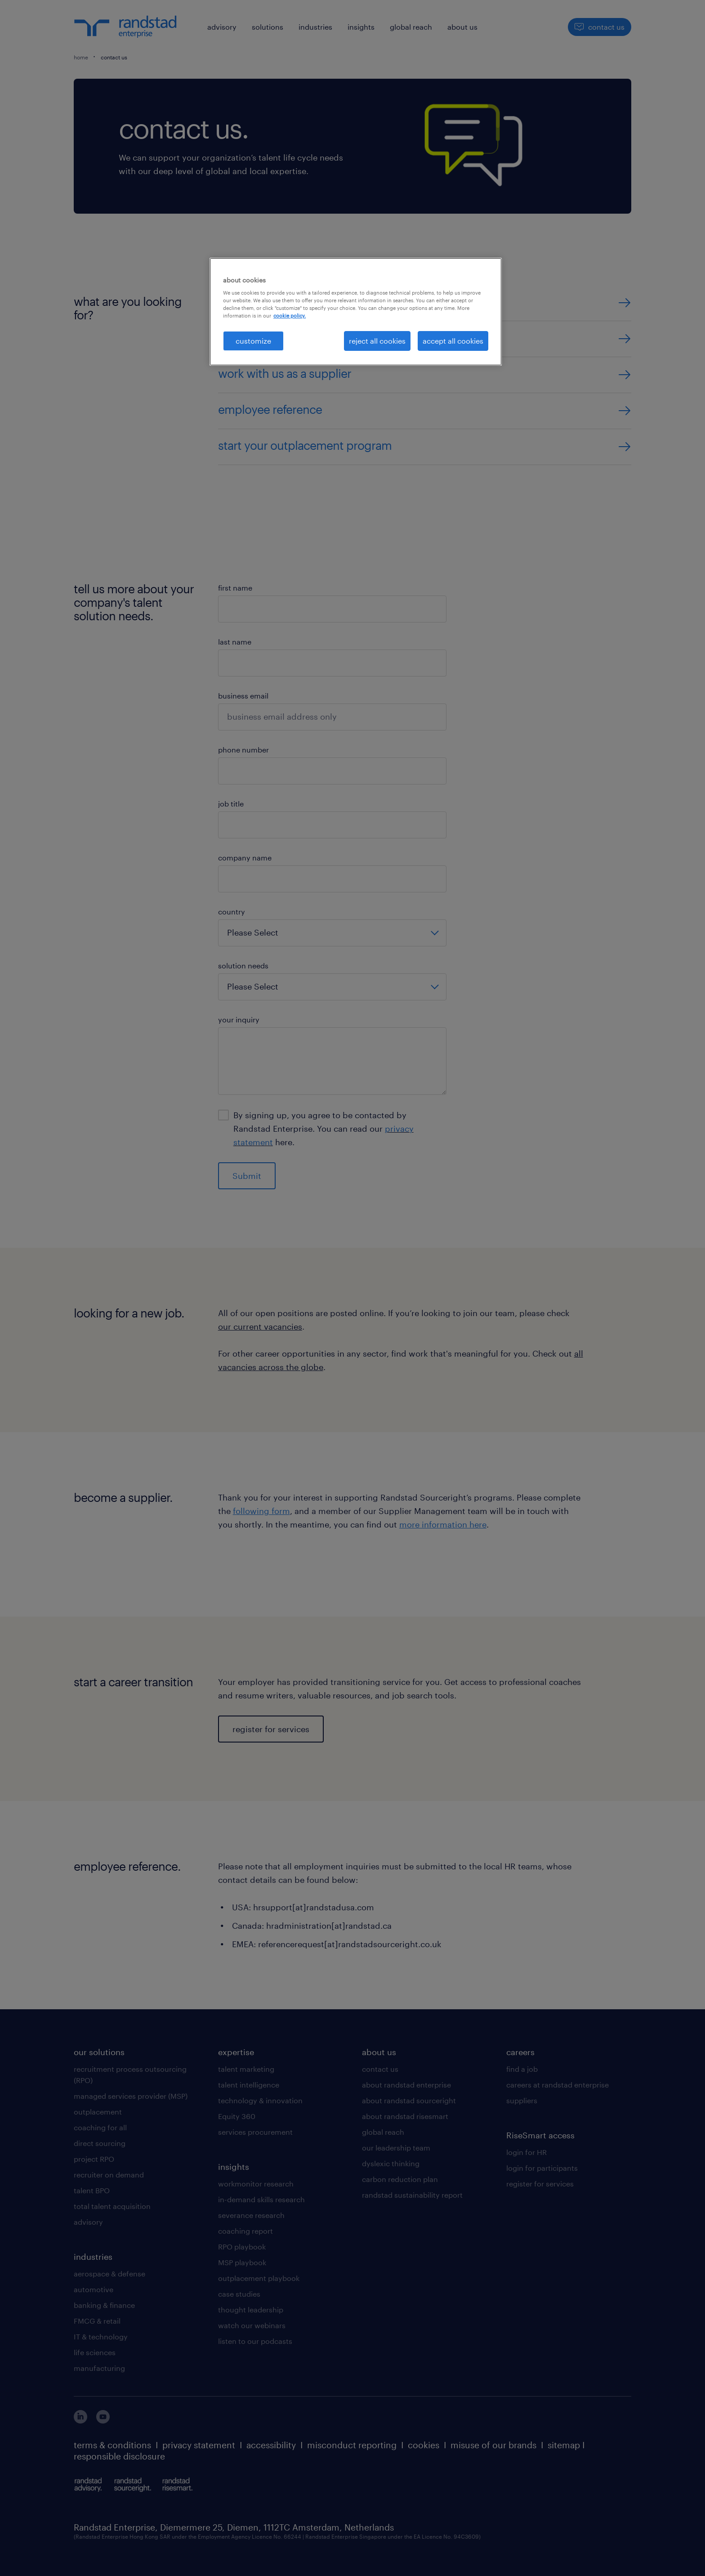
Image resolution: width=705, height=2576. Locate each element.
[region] (356, 312)
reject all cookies (377, 340)
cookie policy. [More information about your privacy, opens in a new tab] (289, 315)
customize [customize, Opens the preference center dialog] (253, 340)
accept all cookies (453, 340)
